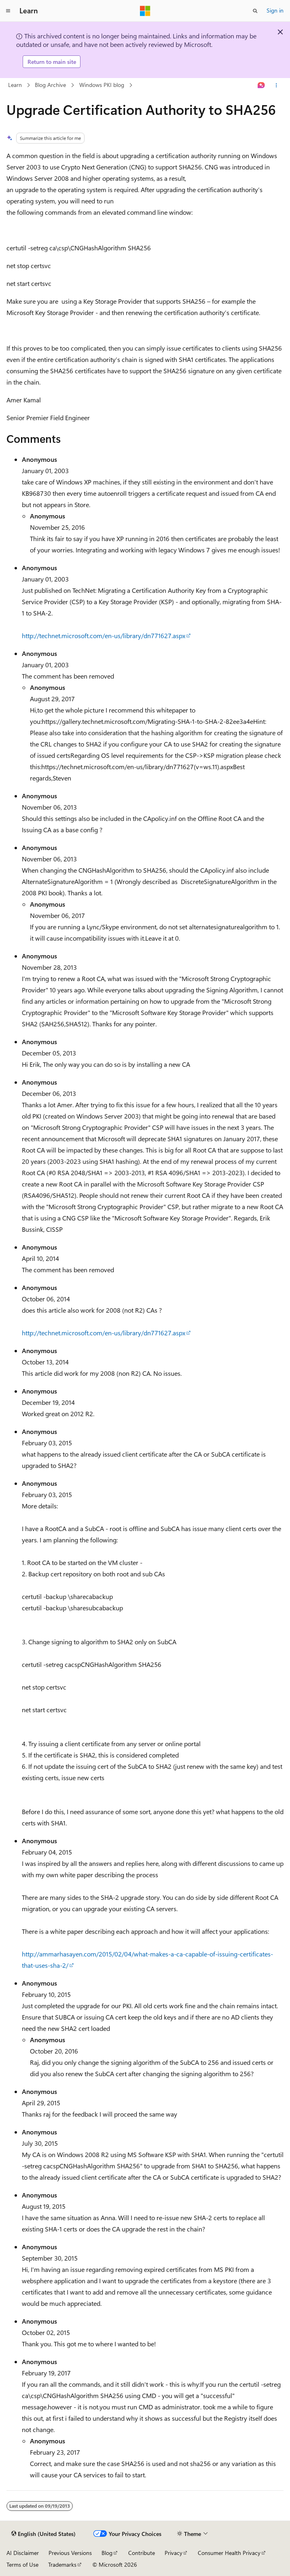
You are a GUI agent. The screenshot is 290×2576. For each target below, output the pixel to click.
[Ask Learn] (261, 85)
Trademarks (62, 2564)
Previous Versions (70, 2553)
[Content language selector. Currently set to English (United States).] (43, 2533)
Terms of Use (22, 2564)
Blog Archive (50, 85)
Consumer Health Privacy (229, 2553)
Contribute (141, 2553)
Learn (15, 85)
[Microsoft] (145, 11)
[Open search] (255, 11)
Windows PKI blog (101, 85)
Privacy (173, 2553)
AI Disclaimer (22, 2553)
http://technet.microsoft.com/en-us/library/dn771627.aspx (103, 635)
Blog (107, 2553)
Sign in (275, 10)
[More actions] (276, 85)
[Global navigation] (8, 11)
